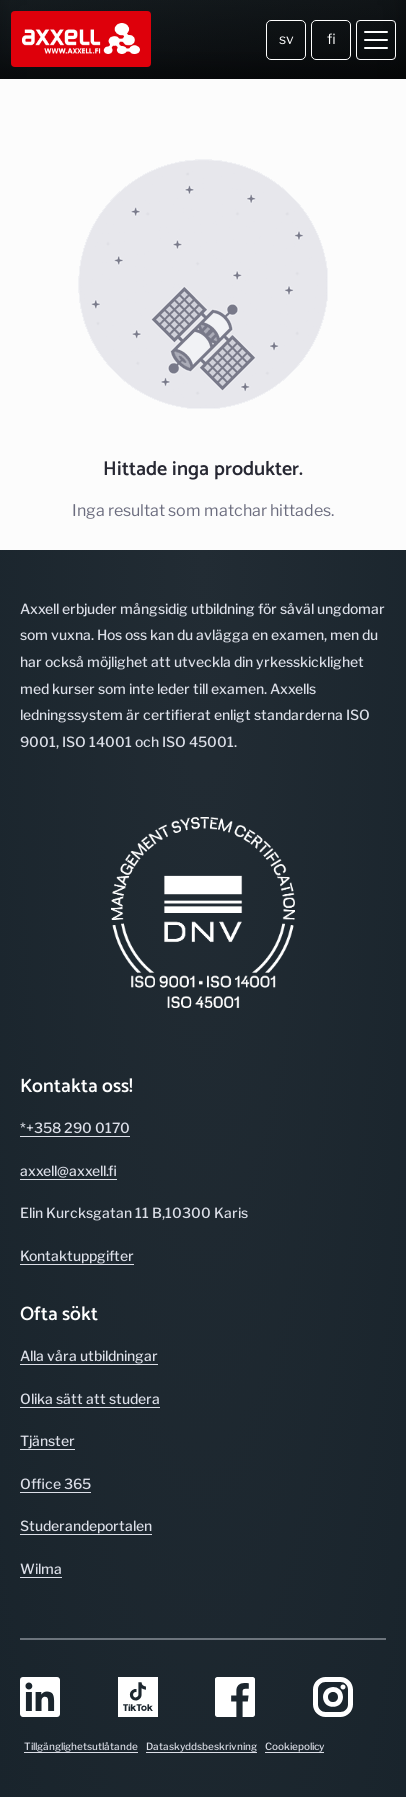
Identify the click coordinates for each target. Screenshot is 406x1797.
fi (331, 38)
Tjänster (47, 1440)
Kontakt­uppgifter (77, 1255)
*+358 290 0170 (75, 1127)
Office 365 (55, 1483)
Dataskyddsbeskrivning (201, 1746)
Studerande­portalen (86, 1525)
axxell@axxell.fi (68, 1170)
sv (286, 38)
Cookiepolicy (294, 1746)
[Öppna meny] (376, 40)
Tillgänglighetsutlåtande (81, 1746)
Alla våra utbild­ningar (89, 1355)
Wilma (41, 1568)
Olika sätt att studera (90, 1398)
